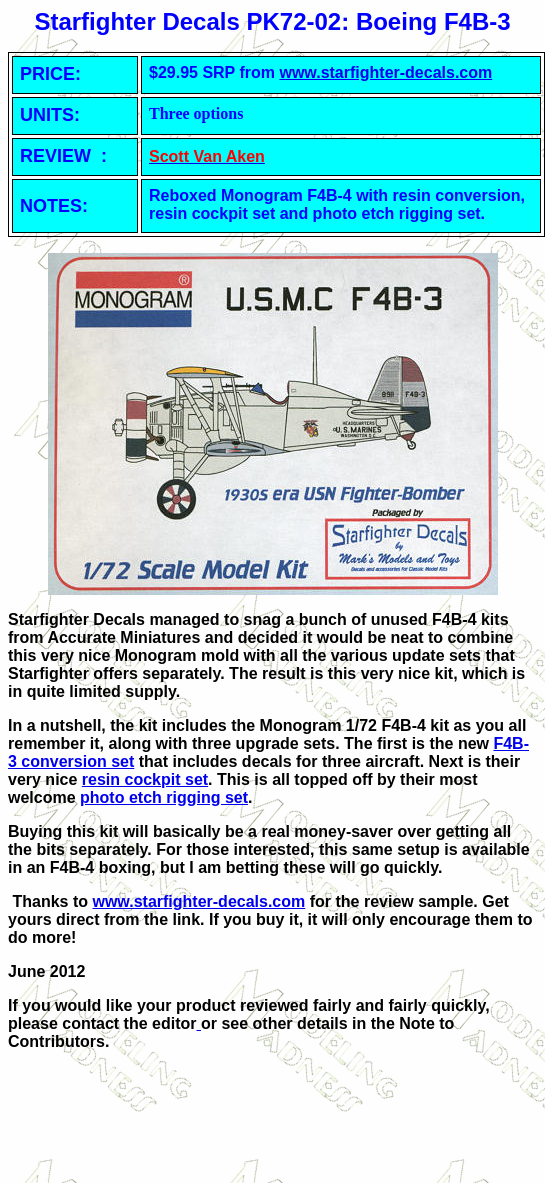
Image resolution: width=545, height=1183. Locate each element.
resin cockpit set (145, 779)
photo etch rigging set (164, 797)
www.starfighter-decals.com (385, 72)
